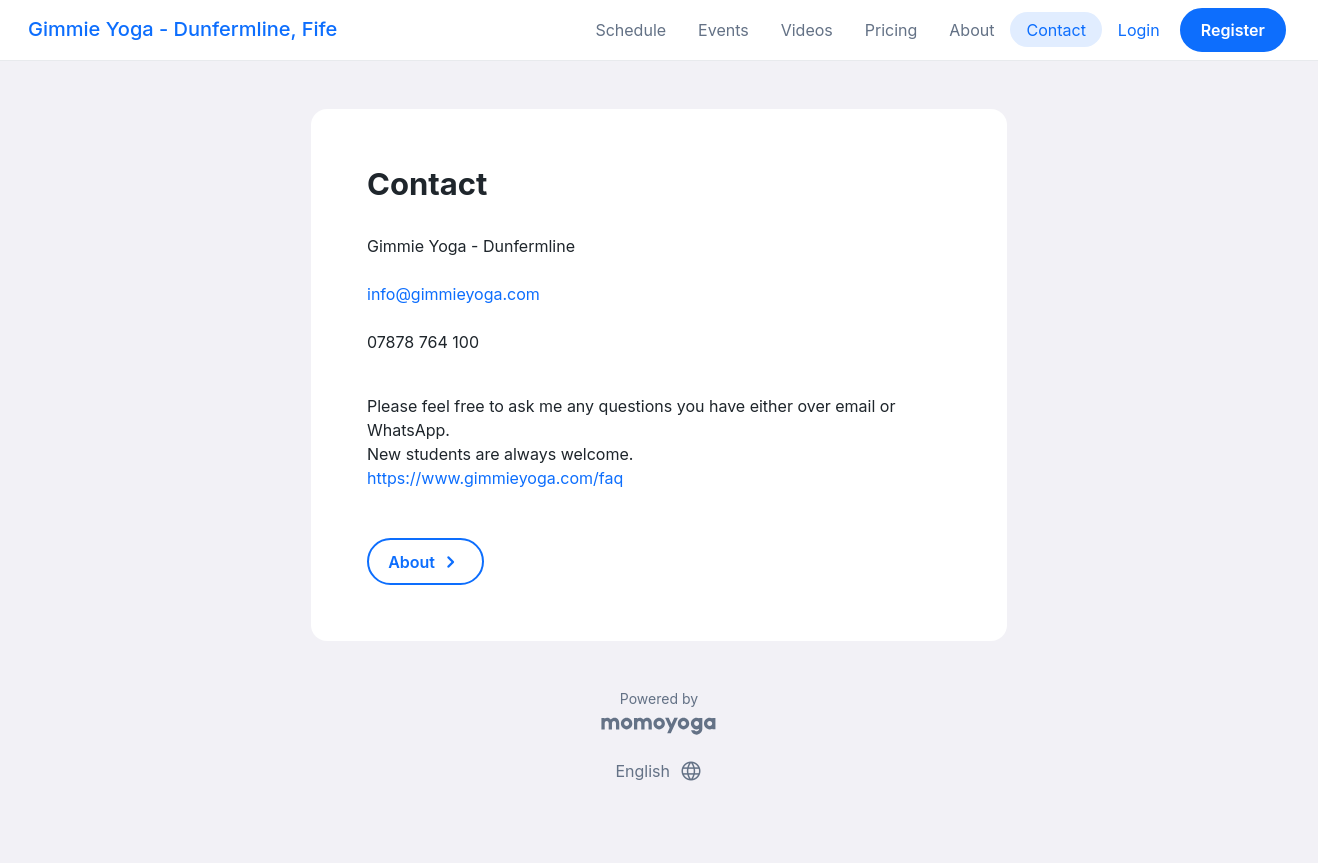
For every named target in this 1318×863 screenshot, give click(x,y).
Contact (1055, 30)
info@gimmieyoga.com (453, 294)
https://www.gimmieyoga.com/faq (495, 478)
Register (1233, 30)
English (658, 771)
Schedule (630, 30)
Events (723, 30)
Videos (807, 30)
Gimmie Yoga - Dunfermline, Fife (182, 29)
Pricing (891, 30)
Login (1139, 30)
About (971, 30)
